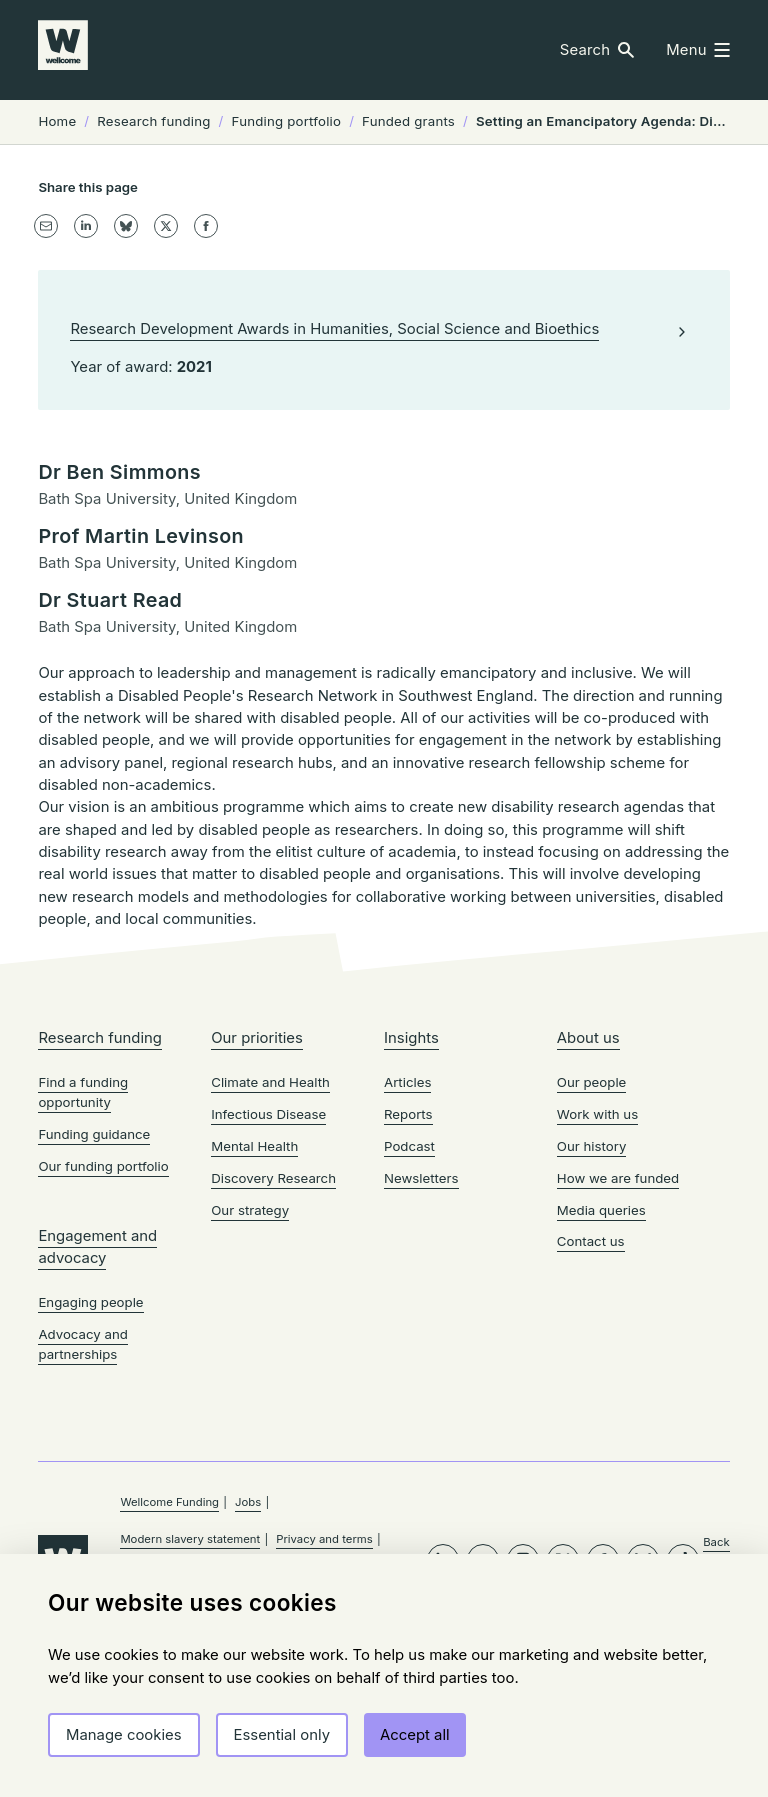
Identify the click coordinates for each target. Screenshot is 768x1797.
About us (588, 1177)
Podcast (409, 1285)
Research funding (100, 1177)
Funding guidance (94, 1273)
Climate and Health (270, 1221)
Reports (408, 1253)
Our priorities (257, 1177)
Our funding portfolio (103, 1305)
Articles (407, 1221)
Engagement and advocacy (97, 1386)
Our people (592, 1221)
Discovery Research (273, 1317)
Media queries (601, 1349)
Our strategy (250, 1349)
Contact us (591, 1381)
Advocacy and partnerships (82, 1483)
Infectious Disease (268, 1253)
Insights (411, 1177)
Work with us (597, 1253)
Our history (592, 1285)
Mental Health (254, 1285)
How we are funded (618, 1317)
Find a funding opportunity (83, 1231)
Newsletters (421, 1317)
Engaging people (90, 1442)
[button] (597, 50)
